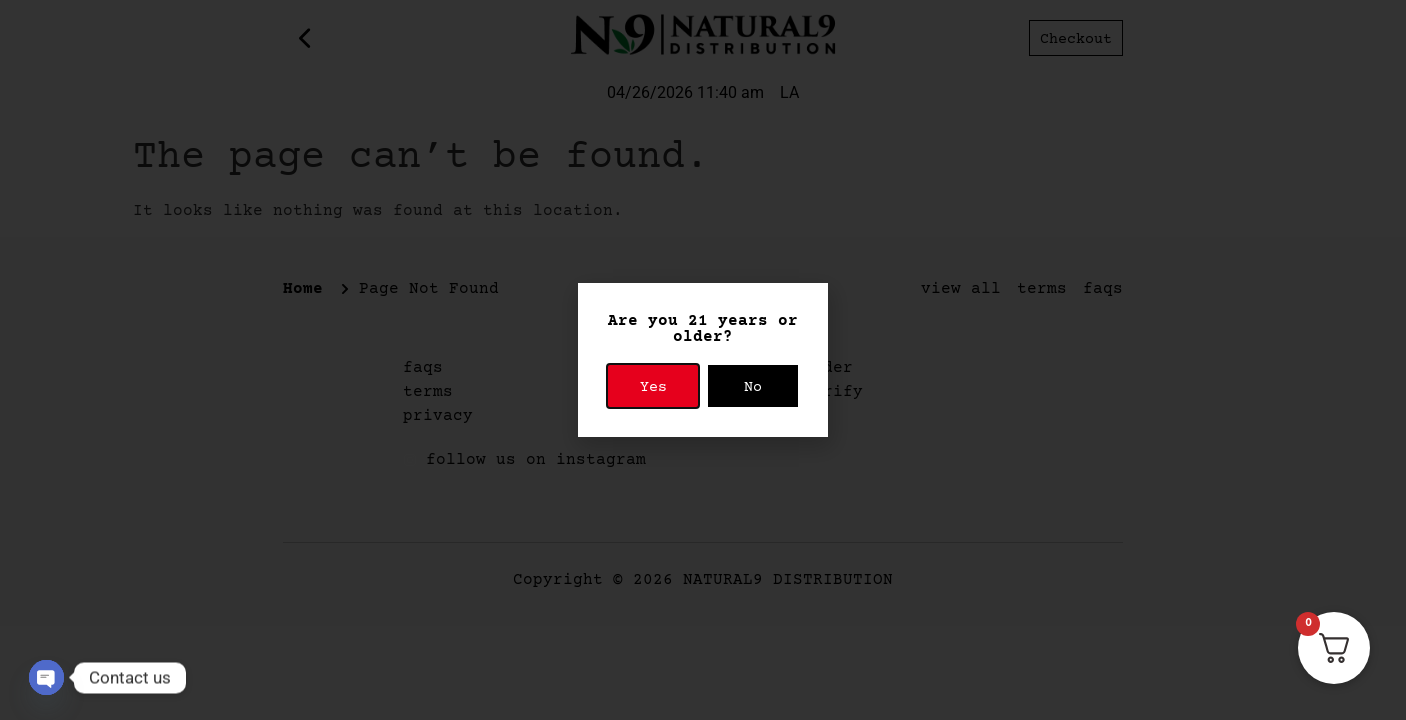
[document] (703, 360)
